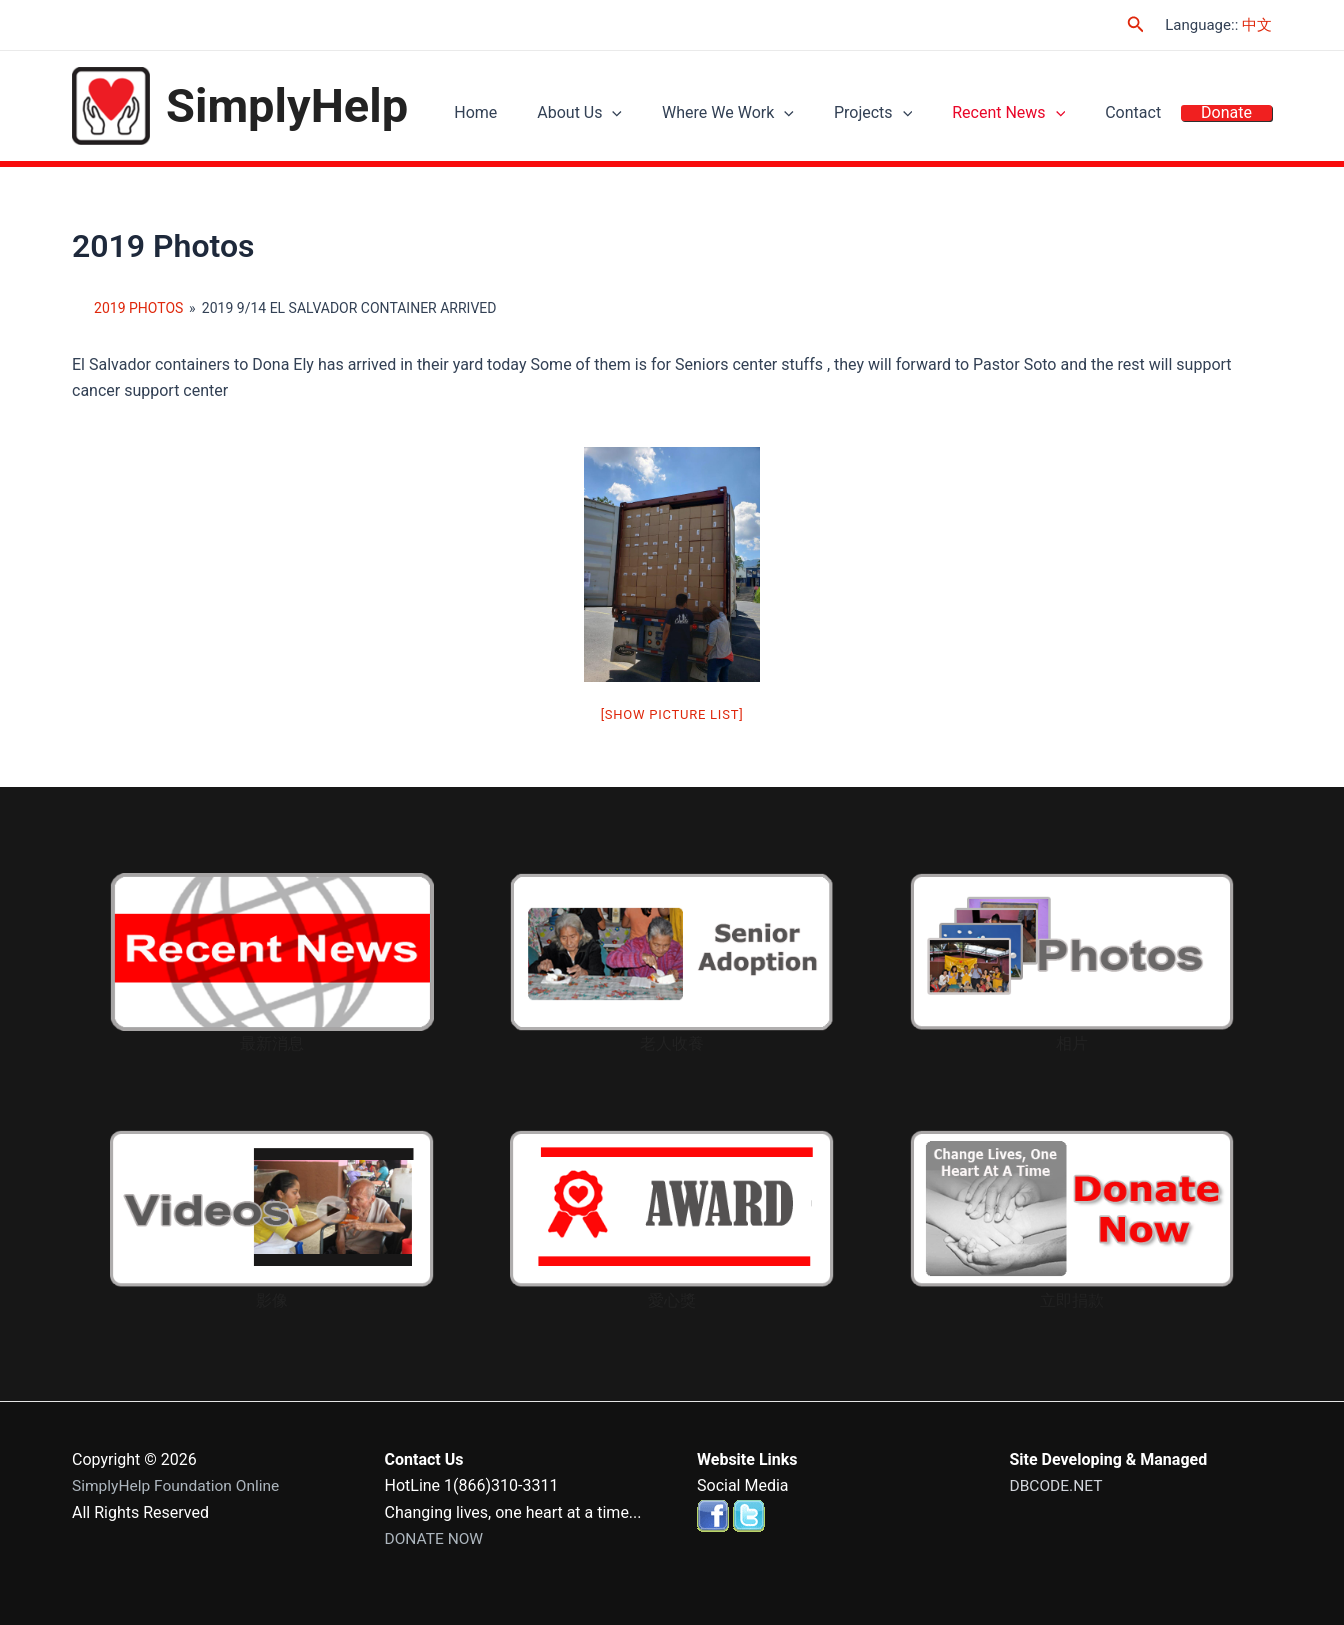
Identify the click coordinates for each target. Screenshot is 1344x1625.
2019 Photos (138, 308)
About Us (634, 115)
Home (540, 115)
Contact (1148, 115)
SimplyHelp (287, 105)
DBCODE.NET (1058, 1485)
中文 (1257, 25)
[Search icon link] (1136, 24)
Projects (908, 115)
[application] (667, 116)
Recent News (1033, 115)
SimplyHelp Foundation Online (179, 1485)
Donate (1231, 115)
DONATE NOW (436, 1538)
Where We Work (773, 115)
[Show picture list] (672, 714)
